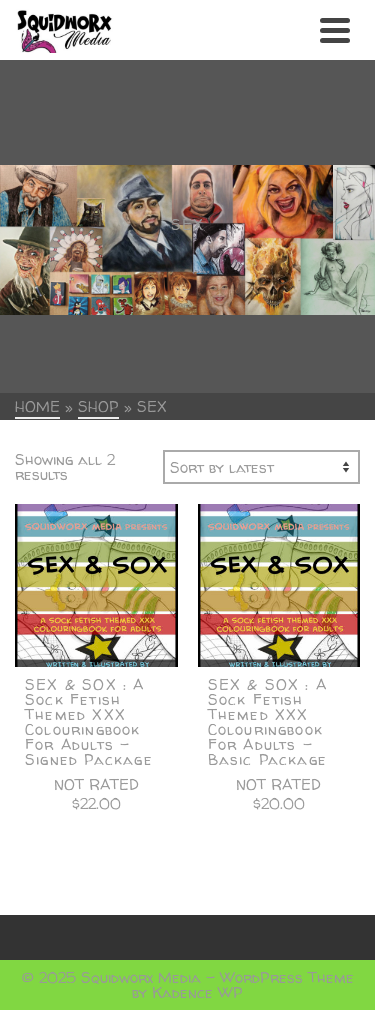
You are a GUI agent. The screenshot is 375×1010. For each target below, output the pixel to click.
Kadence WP (197, 992)
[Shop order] (261, 467)
